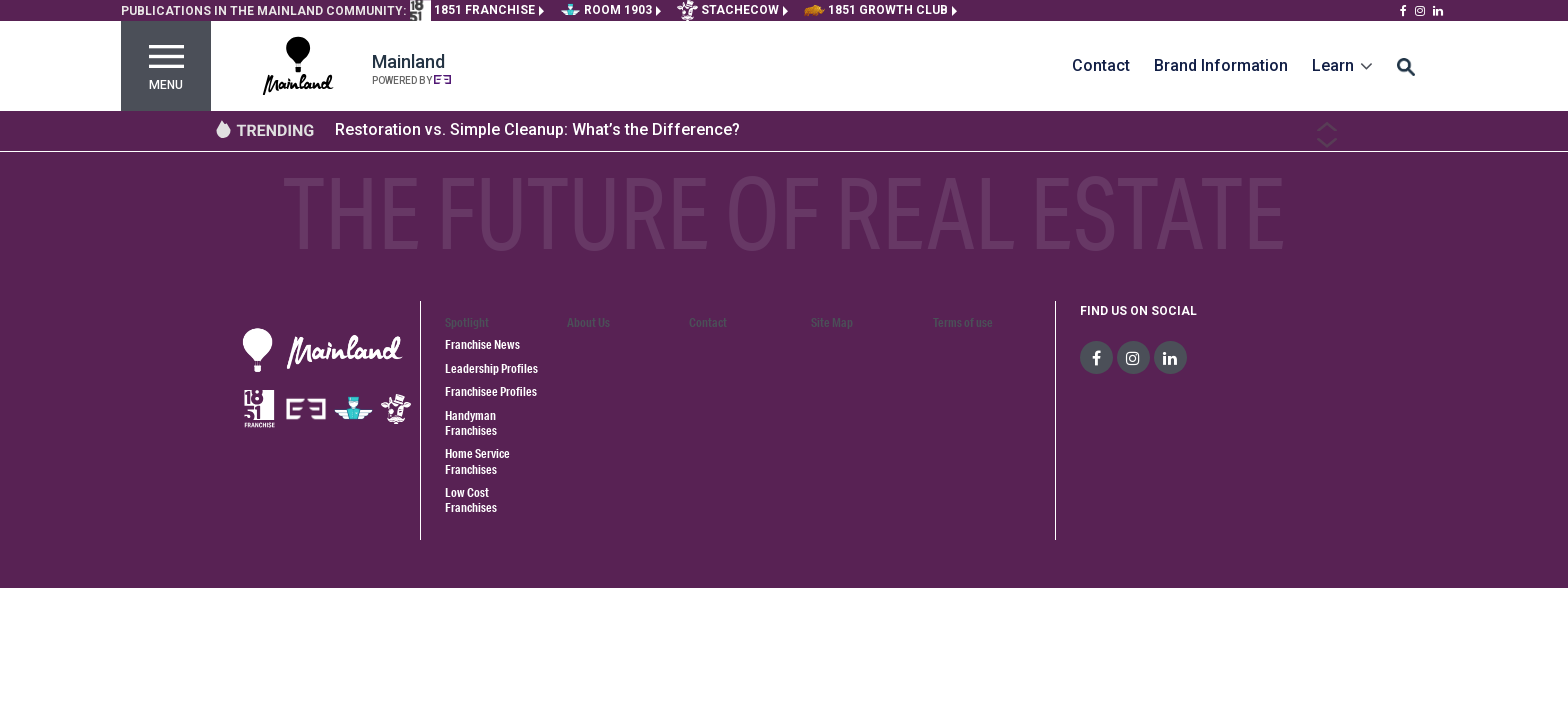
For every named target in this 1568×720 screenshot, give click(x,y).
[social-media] (1096, 357)
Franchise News (482, 344)
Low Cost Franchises (471, 500)
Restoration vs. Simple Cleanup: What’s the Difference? (537, 129)
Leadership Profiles (491, 368)
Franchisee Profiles (491, 391)
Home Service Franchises (477, 461)
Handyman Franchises (471, 423)
